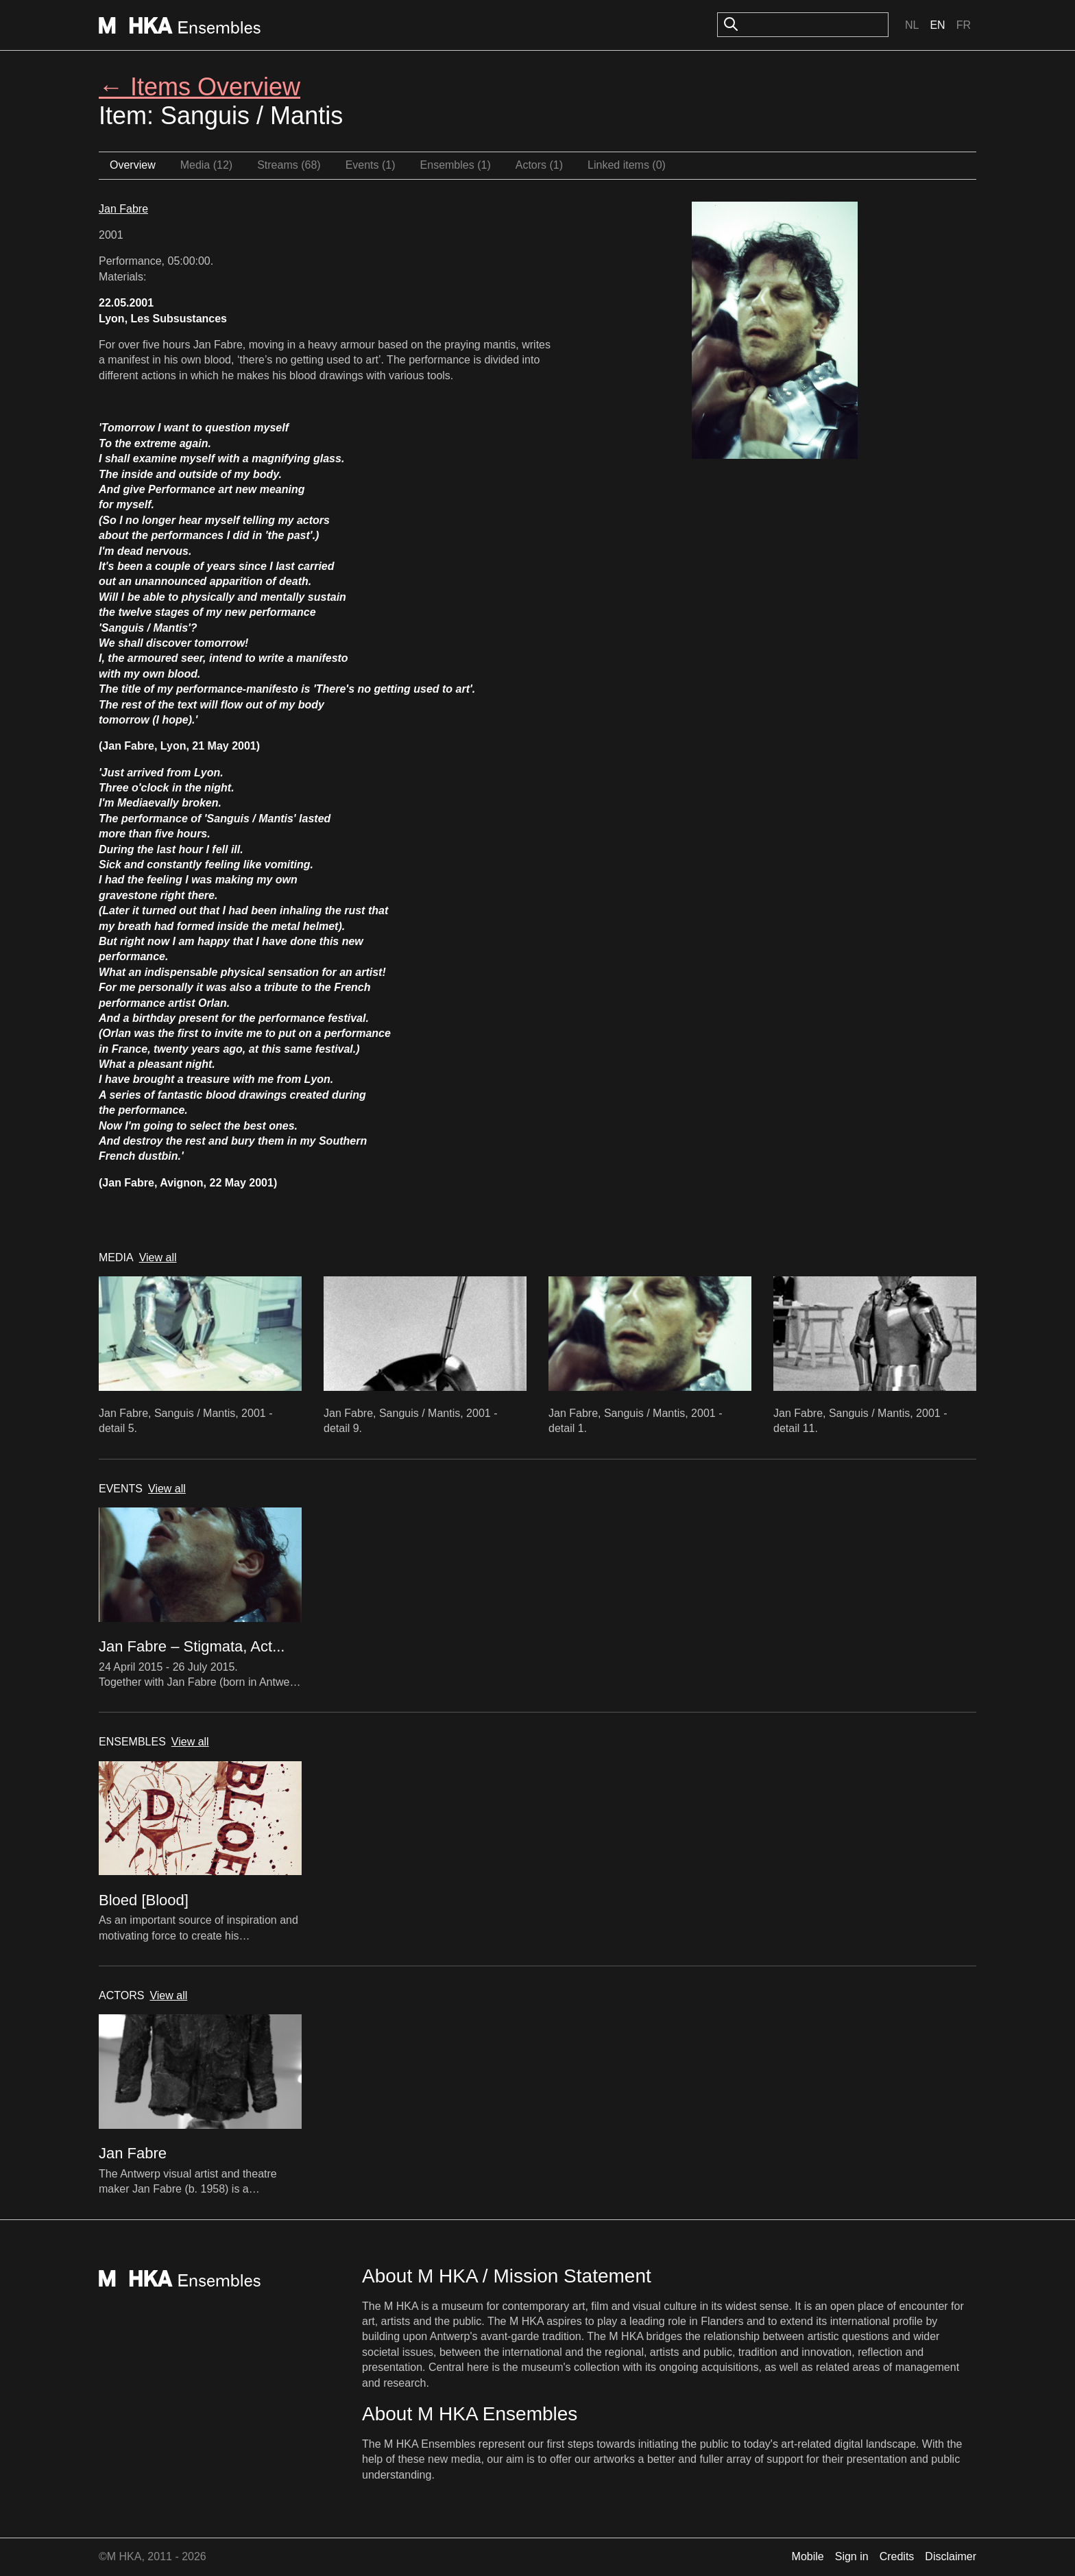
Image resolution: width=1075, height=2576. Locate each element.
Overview (133, 165)
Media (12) (206, 165)
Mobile (808, 2556)
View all (158, 1257)
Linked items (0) (627, 165)
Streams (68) (288, 165)
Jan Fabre (123, 209)
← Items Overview (199, 87)
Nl (912, 25)
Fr (963, 25)
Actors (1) (539, 165)
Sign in (852, 2556)
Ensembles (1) (455, 165)
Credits (897, 2556)
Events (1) (371, 165)
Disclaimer (950, 2556)
